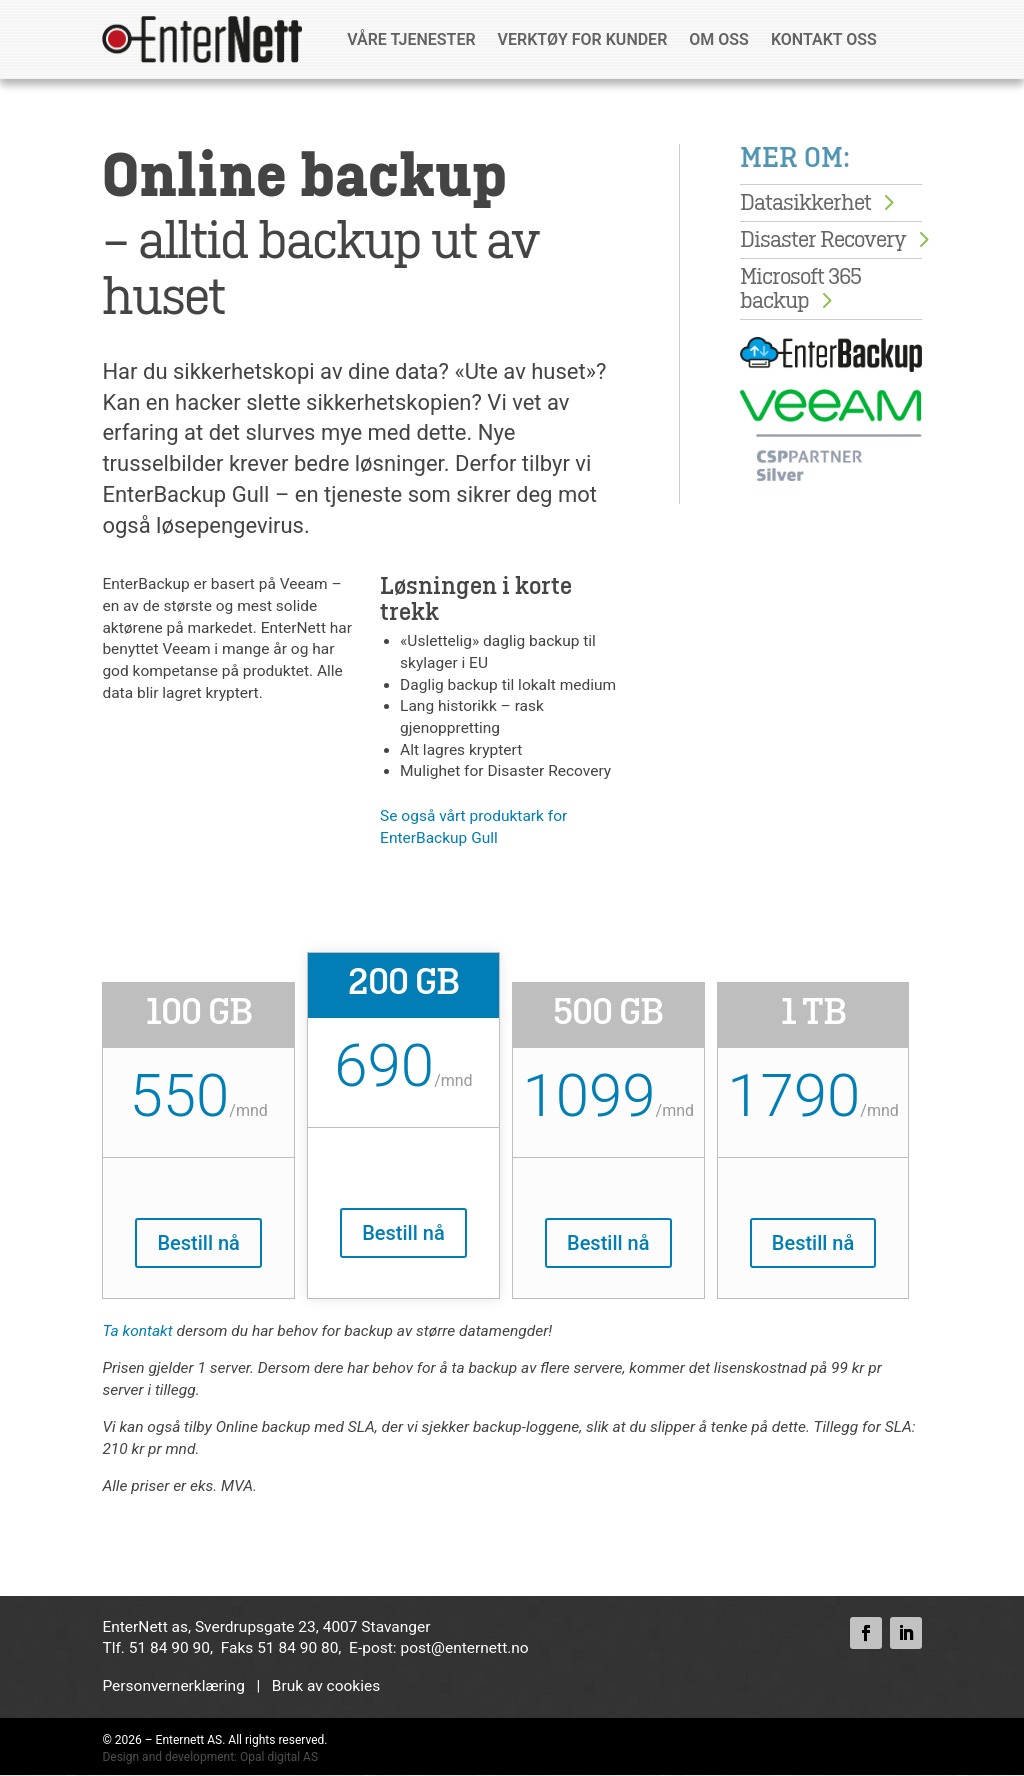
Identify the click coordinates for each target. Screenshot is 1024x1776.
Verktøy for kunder (583, 40)
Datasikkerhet (805, 203)
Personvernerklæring (173, 1686)
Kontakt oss (824, 40)
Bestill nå (198, 1243)
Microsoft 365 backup (800, 289)
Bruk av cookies (326, 1686)
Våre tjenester (411, 40)
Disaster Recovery (823, 240)
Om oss (719, 40)
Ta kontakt (137, 1332)
